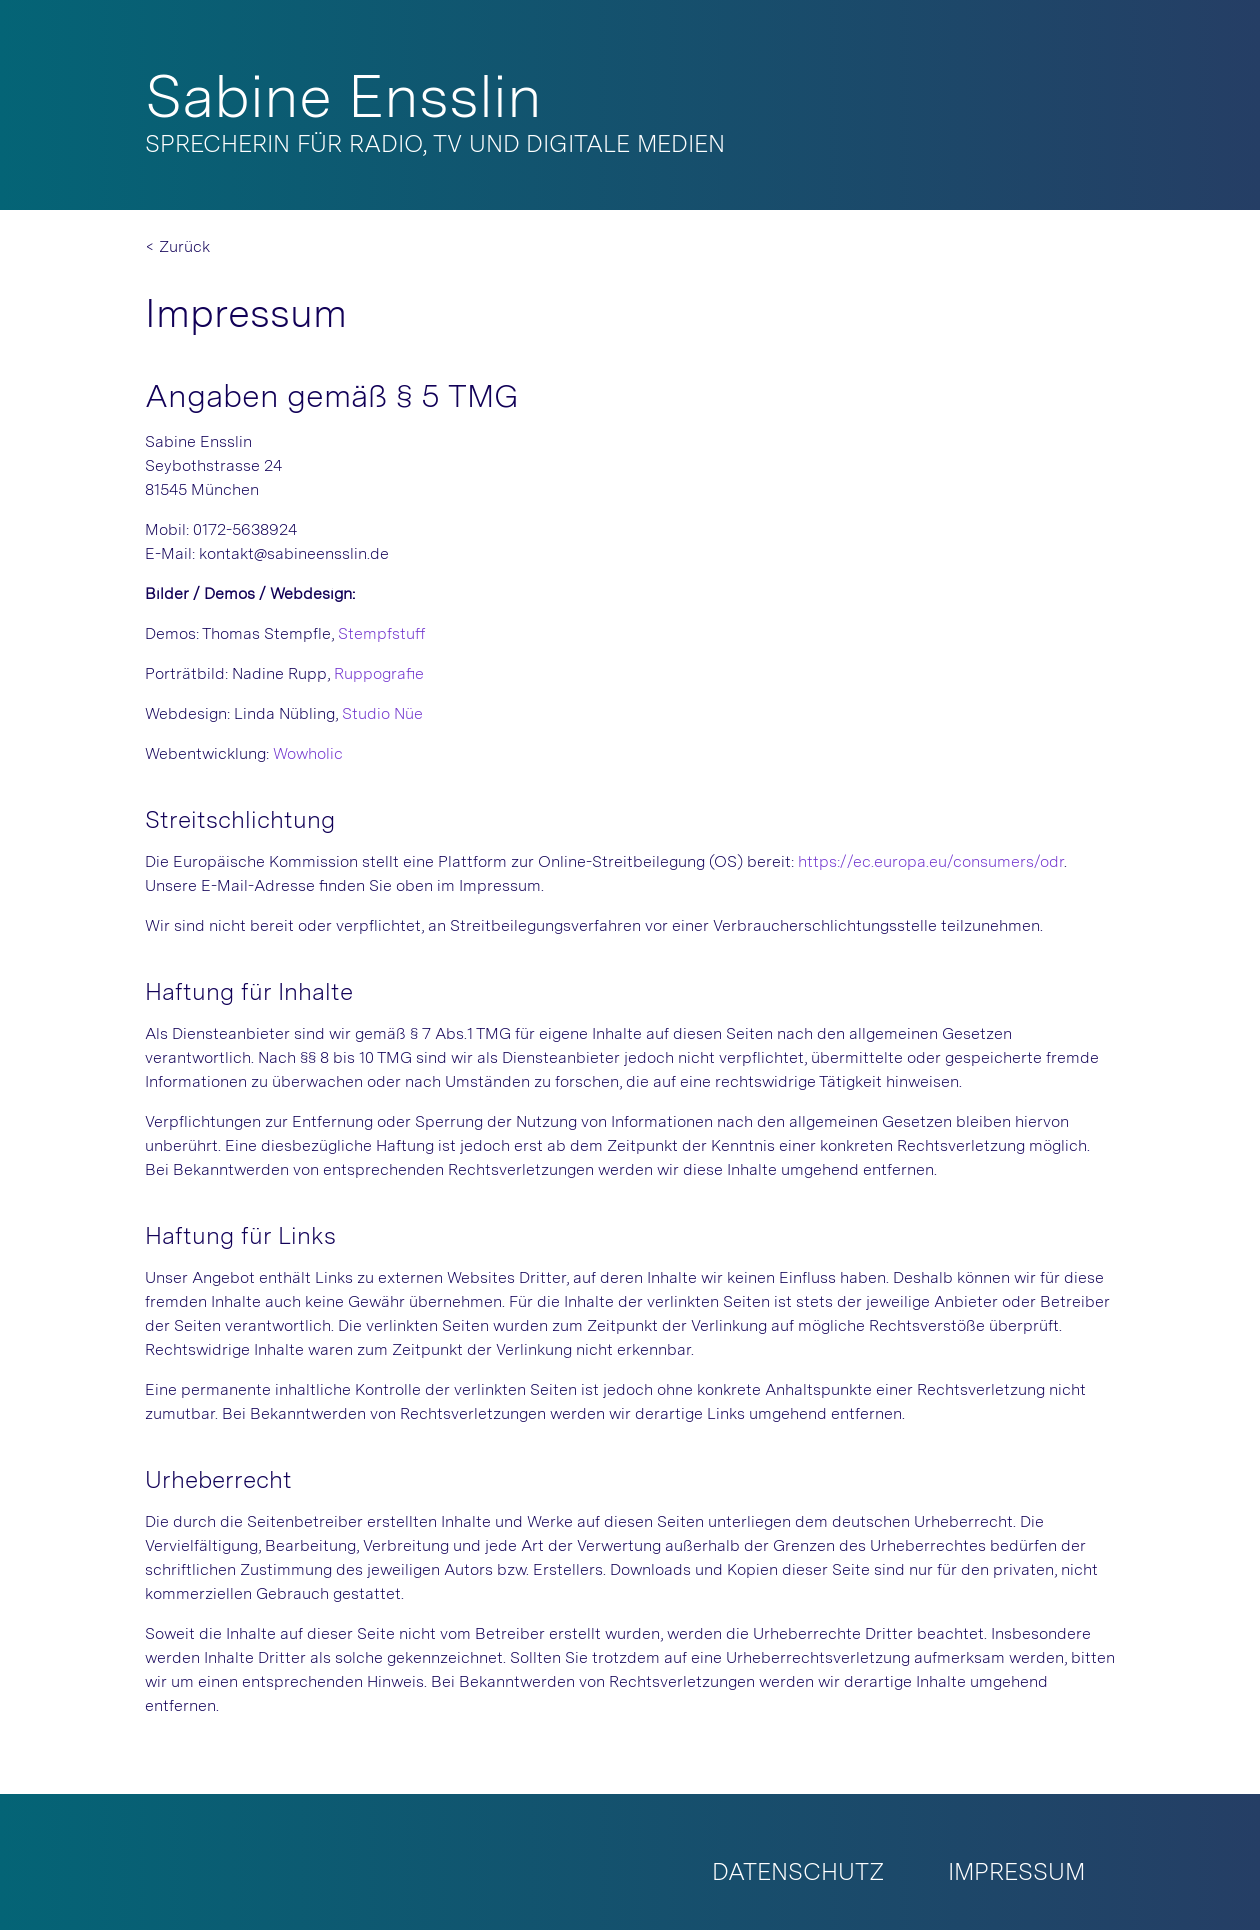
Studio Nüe (382, 713)
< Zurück (177, 246)
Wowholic (308, 753)
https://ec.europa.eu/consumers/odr (931, 861)
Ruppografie (379, 673)
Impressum (1016, 1871)
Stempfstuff (382, 633)
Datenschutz (798, 1871)
